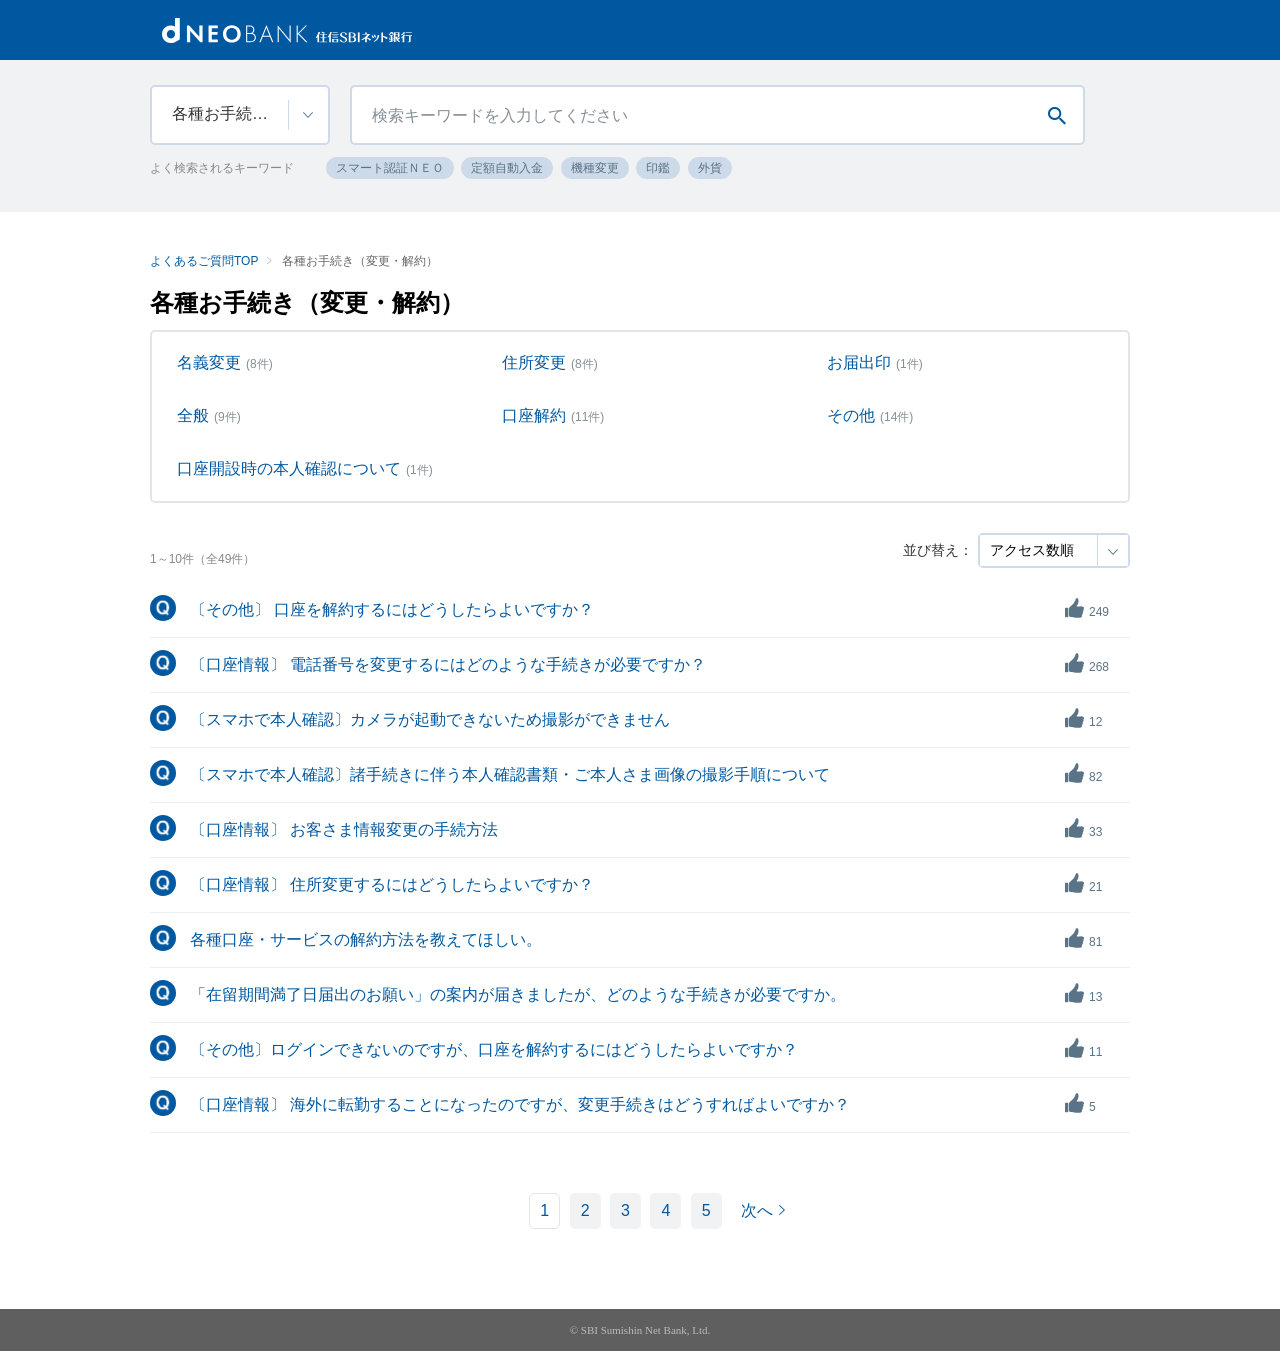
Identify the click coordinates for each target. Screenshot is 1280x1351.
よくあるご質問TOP (204, 261)
